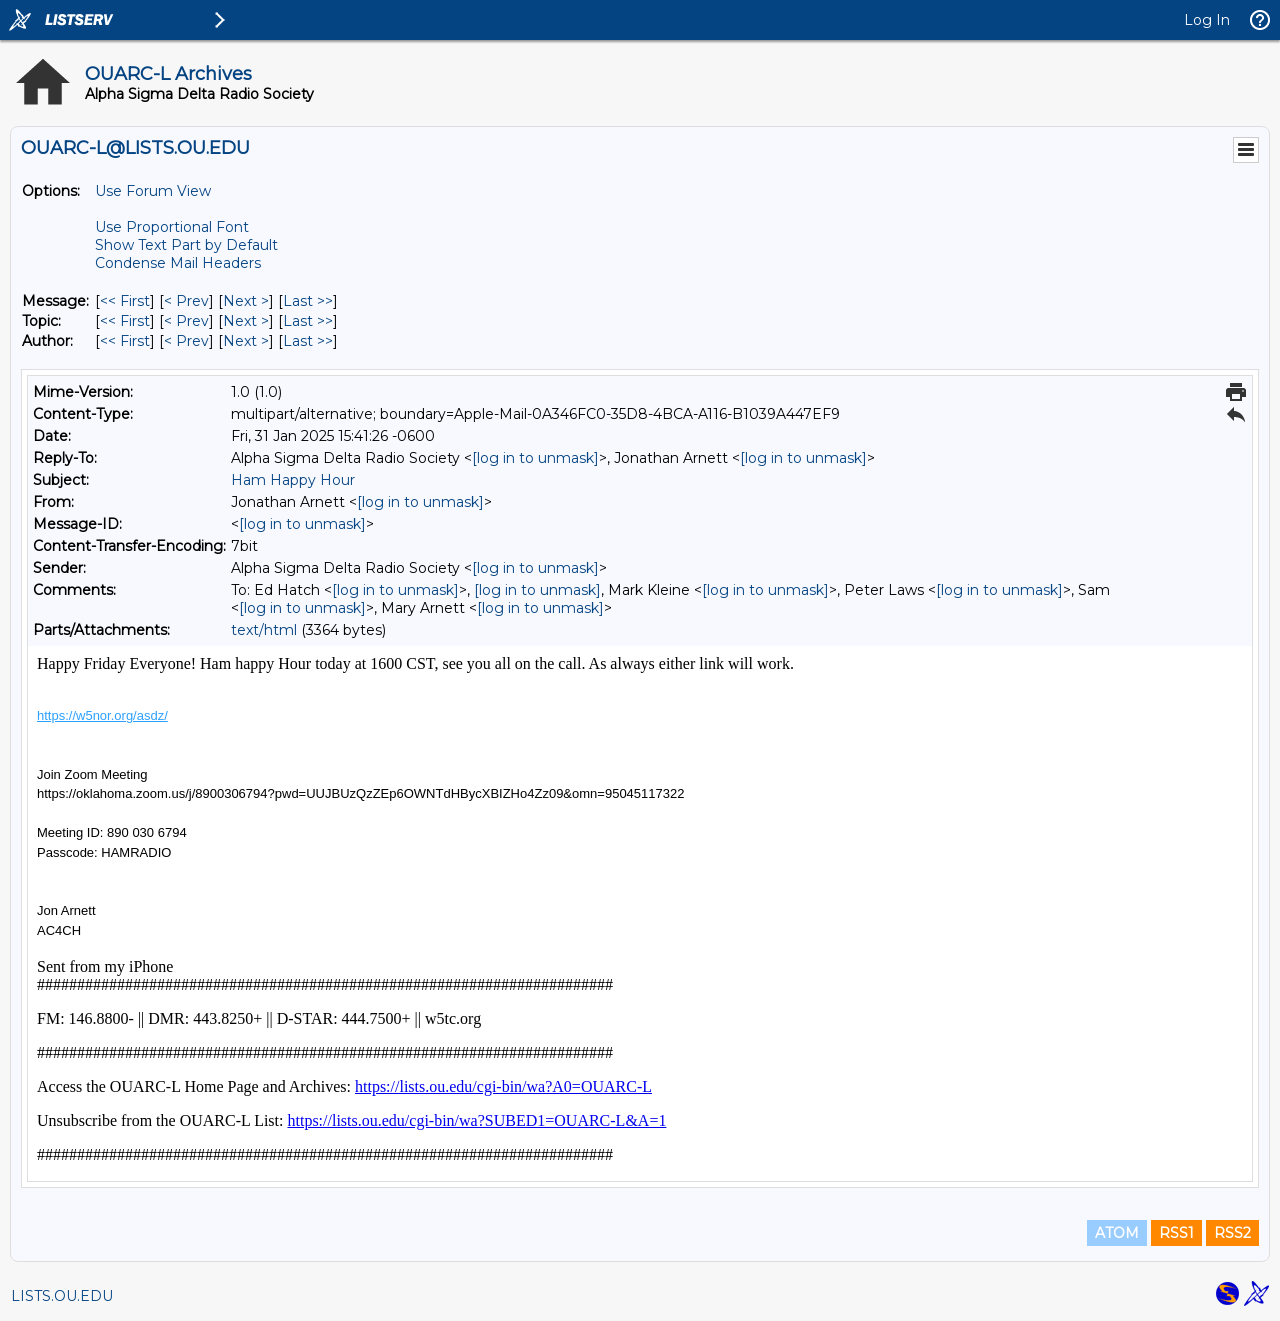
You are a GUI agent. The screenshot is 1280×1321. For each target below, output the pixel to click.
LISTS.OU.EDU (62, 1296)
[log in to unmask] (535, 458)
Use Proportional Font (172, 227)
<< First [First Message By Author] (125, 341)
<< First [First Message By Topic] (125, 321)
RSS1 (1176, 1233)
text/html (264, 630)
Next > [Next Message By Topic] (246, 321)
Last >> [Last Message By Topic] (308, 321)
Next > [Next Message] (246, 301)
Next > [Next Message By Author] (246, 341)
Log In (1207, 20)
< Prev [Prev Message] (186, 301)
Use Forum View (153, 191)
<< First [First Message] (125, 301)
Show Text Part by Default (186, 245)
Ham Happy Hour (293, 480)
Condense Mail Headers (178, 263)
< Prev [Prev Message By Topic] (186, 321)
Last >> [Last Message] (308, 301)
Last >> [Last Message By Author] (308, 341)
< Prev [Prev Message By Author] (186, 341)
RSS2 (1232, 1233)
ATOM (1117, 1233)
